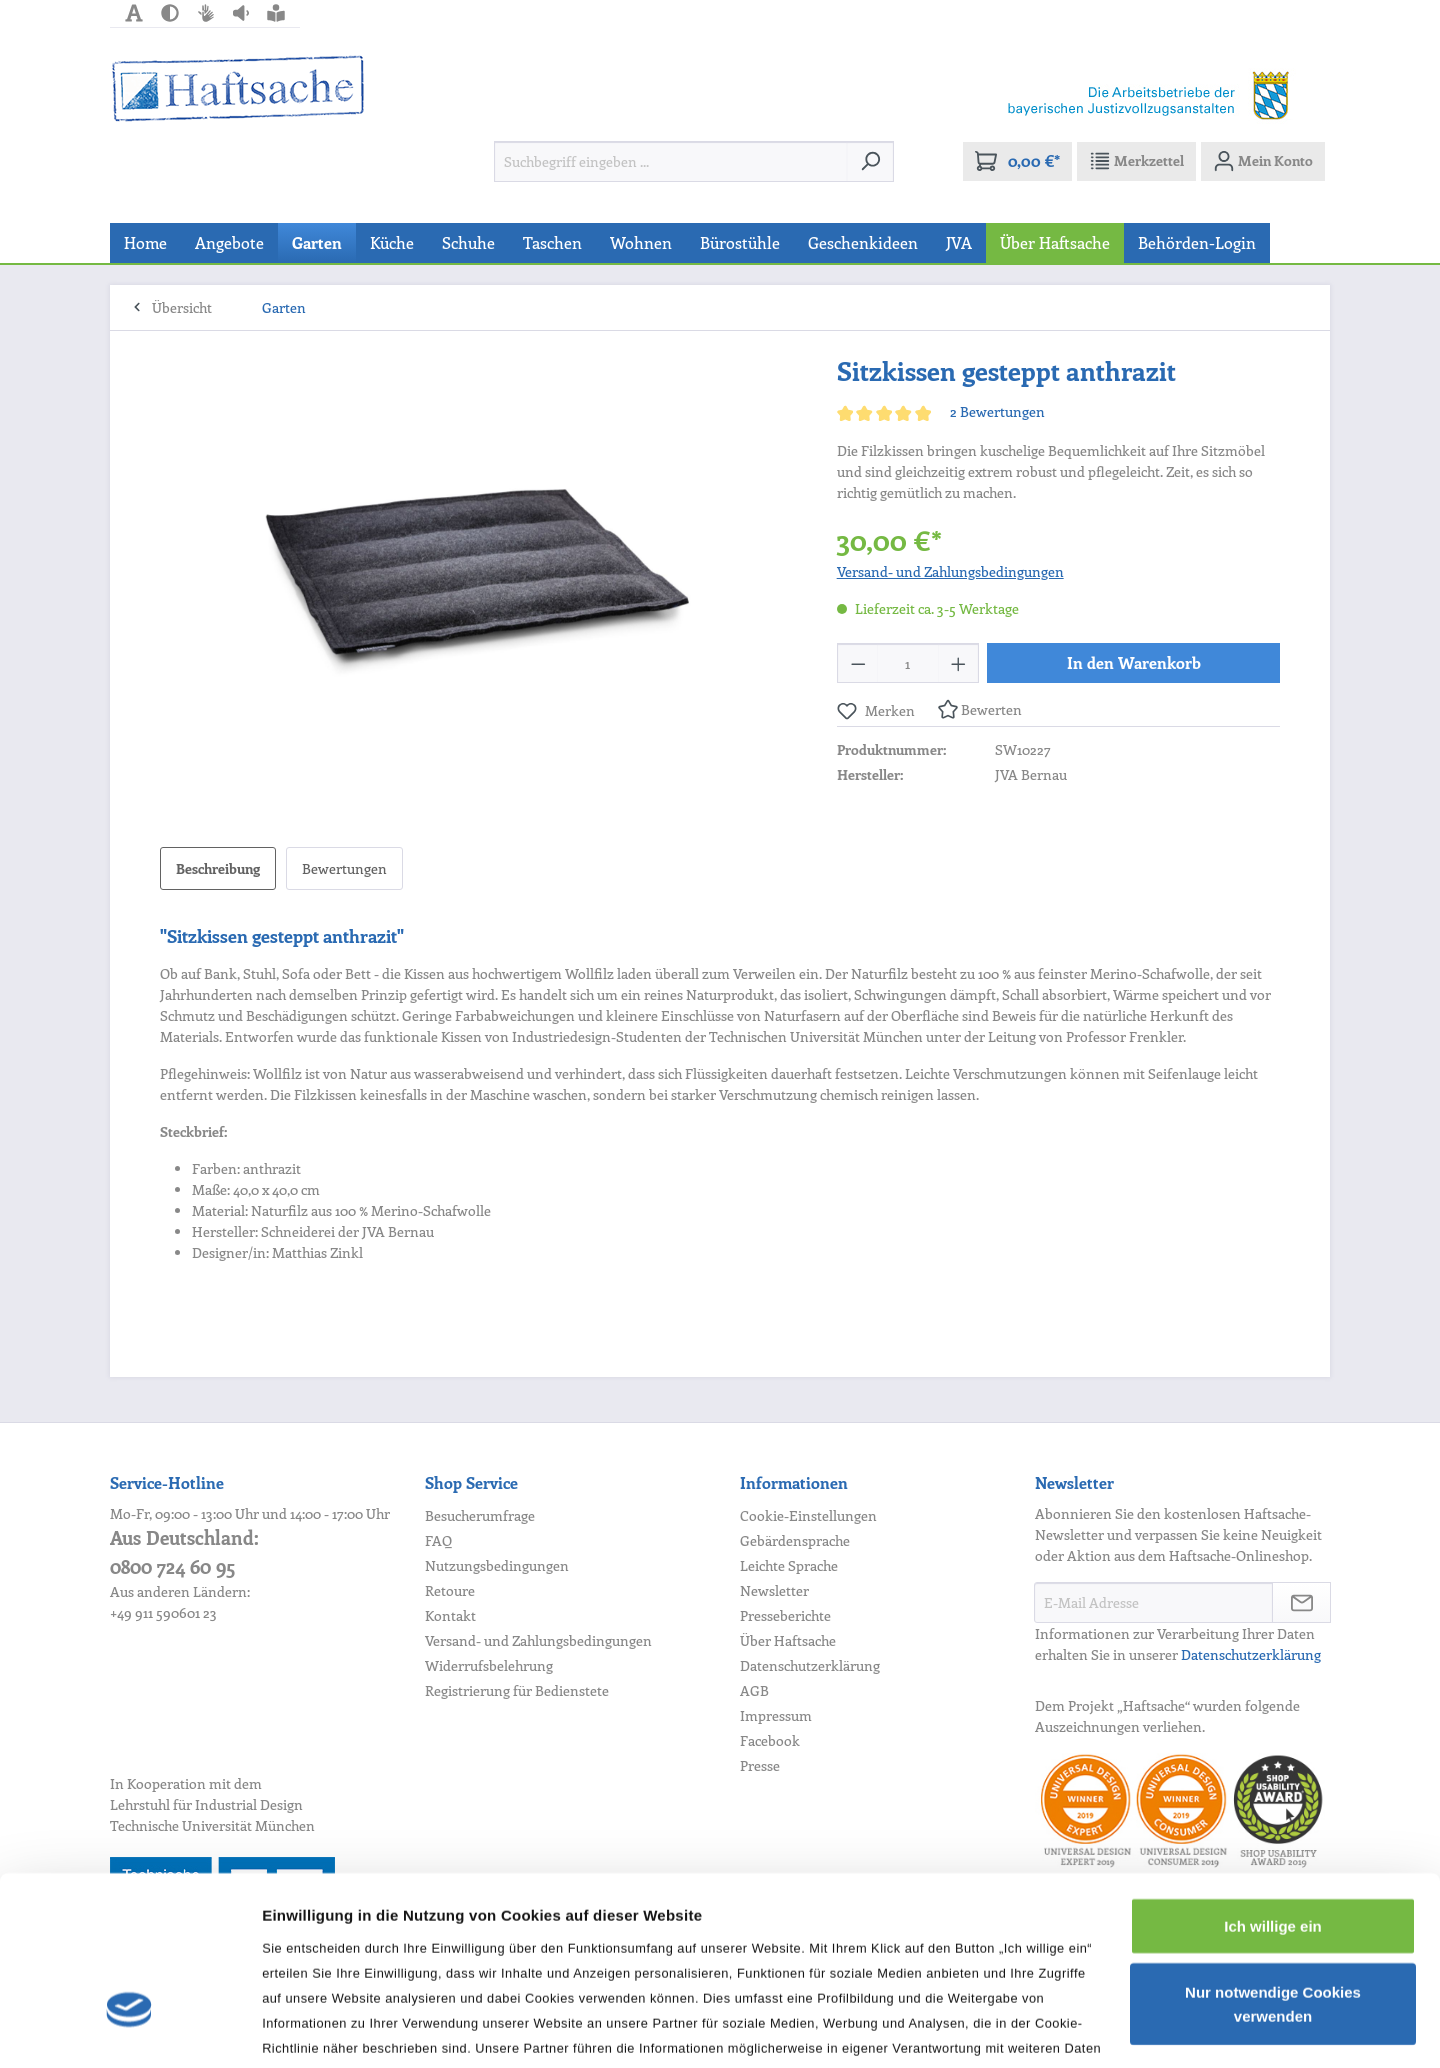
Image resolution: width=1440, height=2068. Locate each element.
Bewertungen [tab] (344, 868)
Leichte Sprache (789, 1565)
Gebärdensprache (795, 1540)
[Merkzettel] (1136, 161)
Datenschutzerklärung (810, 1665)
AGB (754, 1690)
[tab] (218, 868)
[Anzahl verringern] (858, 663)
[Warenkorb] (1017, 161)
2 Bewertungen (997, 411)
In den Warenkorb (1134, 662)
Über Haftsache (788, 1640)
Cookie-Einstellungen (808, 1515)
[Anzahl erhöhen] (959, 663)
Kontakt (450, 1615)
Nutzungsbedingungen (497, 1565)
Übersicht (182, 307)
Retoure (450, 1590)
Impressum (776, 1715)
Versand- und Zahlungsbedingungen (950, 571)
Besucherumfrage (480, 1515)
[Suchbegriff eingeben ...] (671, 161)
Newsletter (774, 1590)
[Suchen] (870, 161)
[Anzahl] (907, 663)
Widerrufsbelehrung (489, 1665)
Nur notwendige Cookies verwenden (1273, 1865)
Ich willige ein (1273, 1787)
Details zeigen (312, 2028)
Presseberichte (785, 1615)
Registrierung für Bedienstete (517, 1690)
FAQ (438, 1540)
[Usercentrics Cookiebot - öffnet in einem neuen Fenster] (129, 2029)
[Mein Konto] (1263, 161)
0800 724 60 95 (172, 1566)
